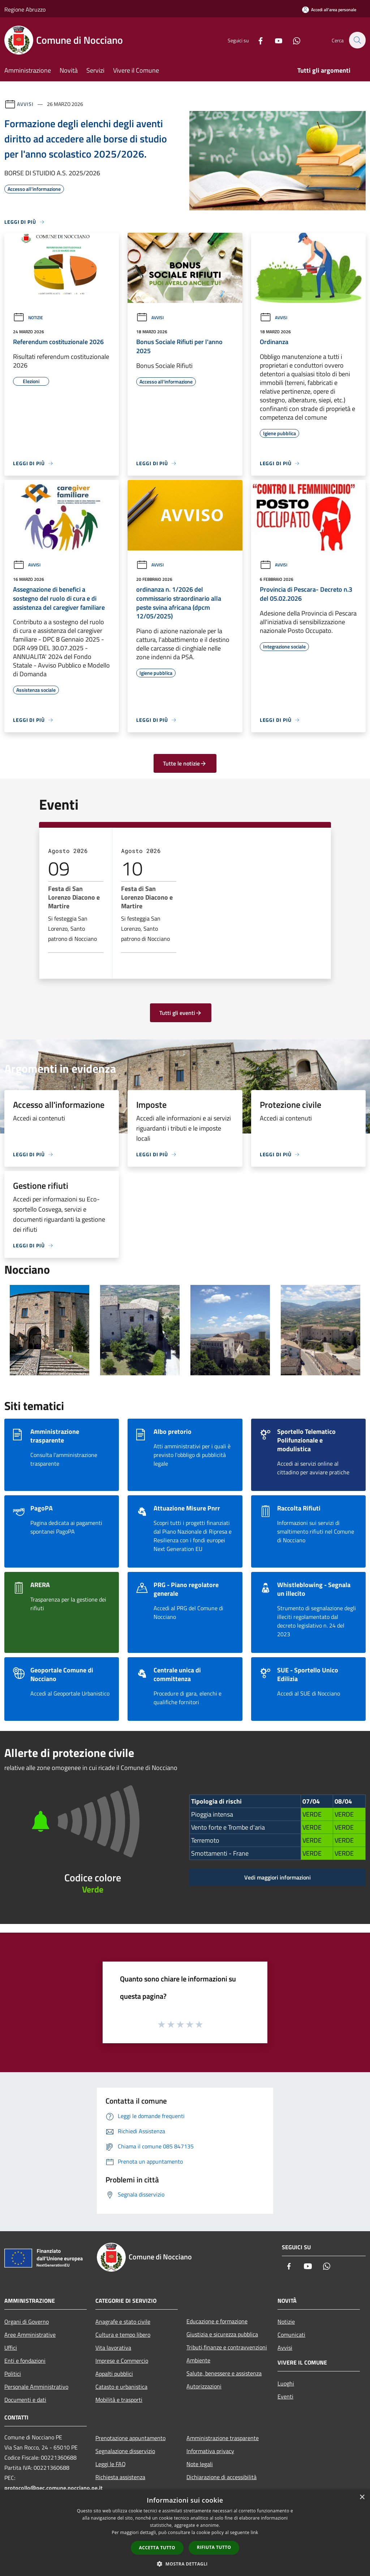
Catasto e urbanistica (121, 2386)
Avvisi (25, 104)
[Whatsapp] (292, 40)
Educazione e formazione (217, 2321)
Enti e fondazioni (25, 2360)
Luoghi (286, 2383)
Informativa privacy (210, 2451)
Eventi (285, 2396)
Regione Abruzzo (25, 9)
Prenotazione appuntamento (130, 2438)
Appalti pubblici (114, 2373)
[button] (185, 2563)
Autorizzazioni (203, 2386)
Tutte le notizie (185, 763)
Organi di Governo (26, 2321)
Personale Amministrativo (36, 2386)
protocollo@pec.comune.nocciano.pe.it (53, 2487)
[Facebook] (256, 40)
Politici (12, 2373)
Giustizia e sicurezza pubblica (222, 2334)
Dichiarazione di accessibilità (221, 2477)
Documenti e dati (25, 2399)
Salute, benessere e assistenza (224, 2373)
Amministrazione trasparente (222, 2438)
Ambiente (198, 2360)
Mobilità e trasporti (118, 2399)
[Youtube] (274, 40)
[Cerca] (357, 40)
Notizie (28, 317)
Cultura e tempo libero (122, 2334)
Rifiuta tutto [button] (214, 2547)
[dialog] (185, 2533)
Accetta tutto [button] (157, 2548)
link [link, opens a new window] (254, 2532)
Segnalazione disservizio (125, 2451)
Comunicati (291, 2334)
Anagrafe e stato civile (122, 2321)
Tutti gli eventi (180, 1012)
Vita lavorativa (113, 2347)
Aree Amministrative (30, 2334)
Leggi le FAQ (110, 2464)
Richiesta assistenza (120, 2477)
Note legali (199, 2464)
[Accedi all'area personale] (329, 9)
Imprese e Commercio (121, 2360)
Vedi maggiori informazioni (277, 1877)
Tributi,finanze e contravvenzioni (226, 2347)
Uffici (10, 2347)
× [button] (362, 2497)
